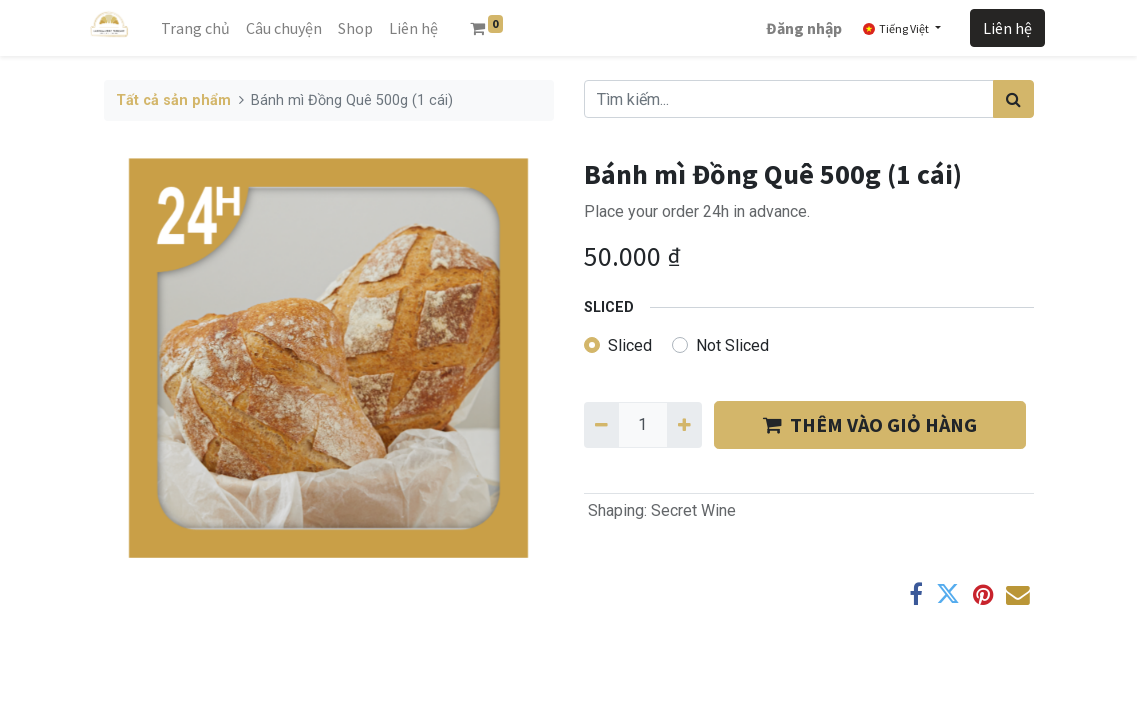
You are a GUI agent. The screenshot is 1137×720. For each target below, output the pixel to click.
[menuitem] (195, 28)
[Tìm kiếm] (1013, 99)
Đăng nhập (804, 28)
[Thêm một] (684, 425)
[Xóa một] (601, 425)
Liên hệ (1007, 28)
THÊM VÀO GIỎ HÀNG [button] (870, 424)
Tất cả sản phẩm (173, 100)
